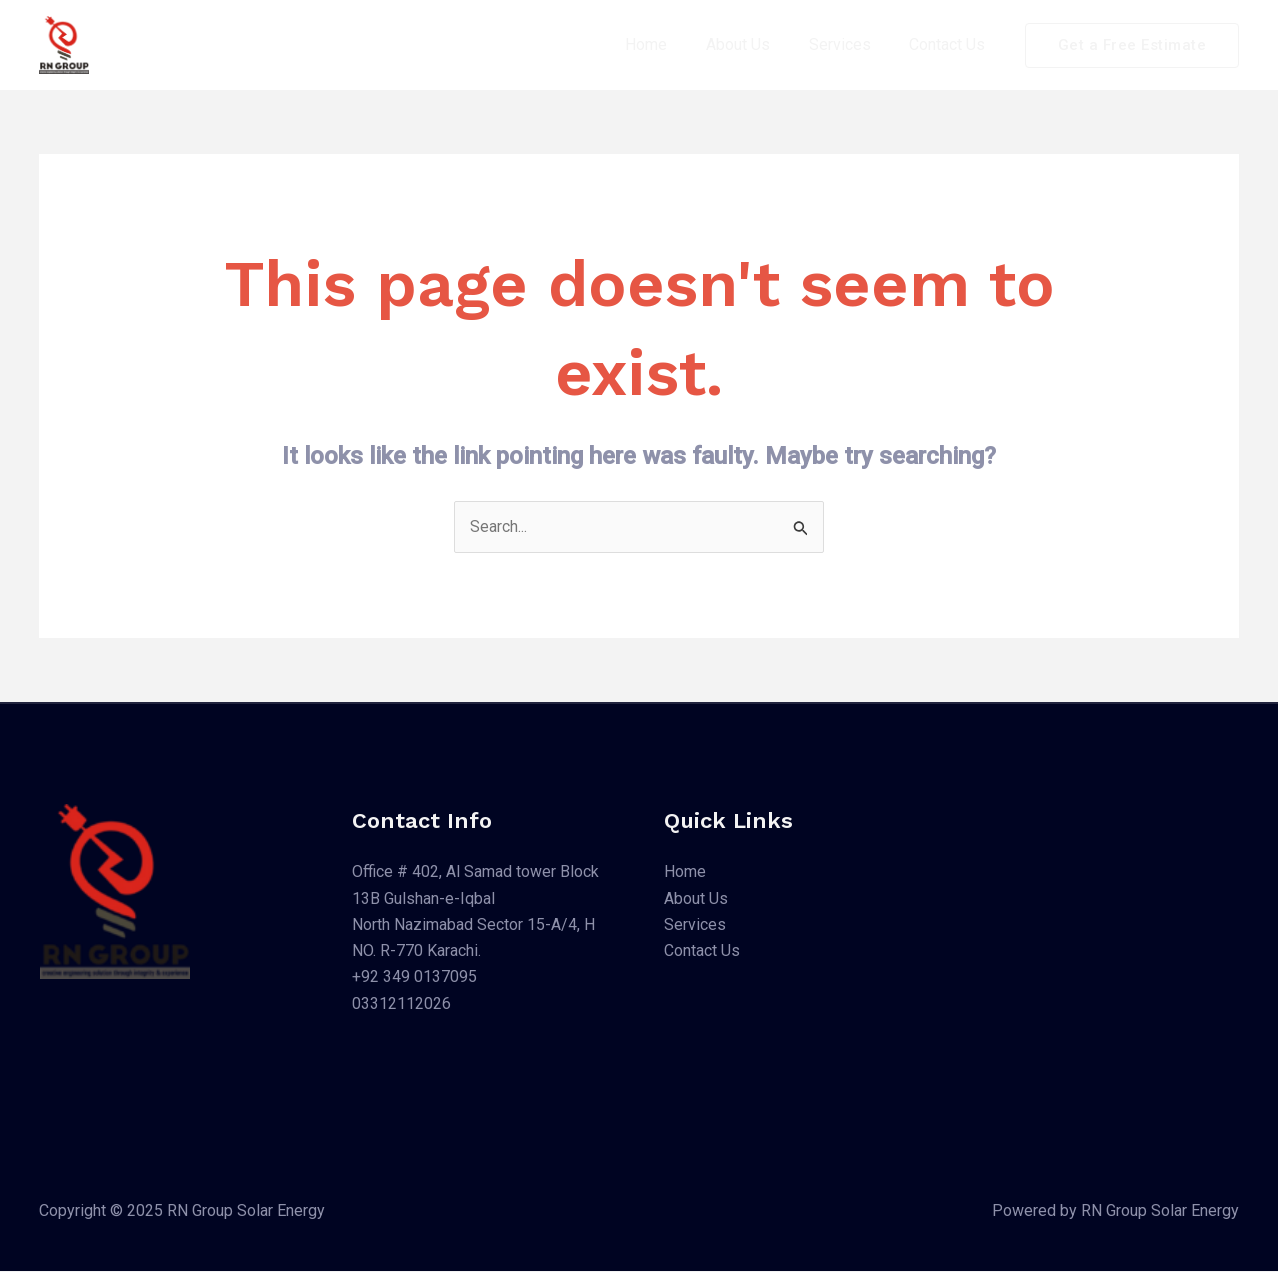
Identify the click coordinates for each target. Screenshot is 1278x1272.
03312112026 (401, 1004)
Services (850, 44)
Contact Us (951, 44)
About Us (755, 44)
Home (670, 44)
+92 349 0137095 (414, 978)
